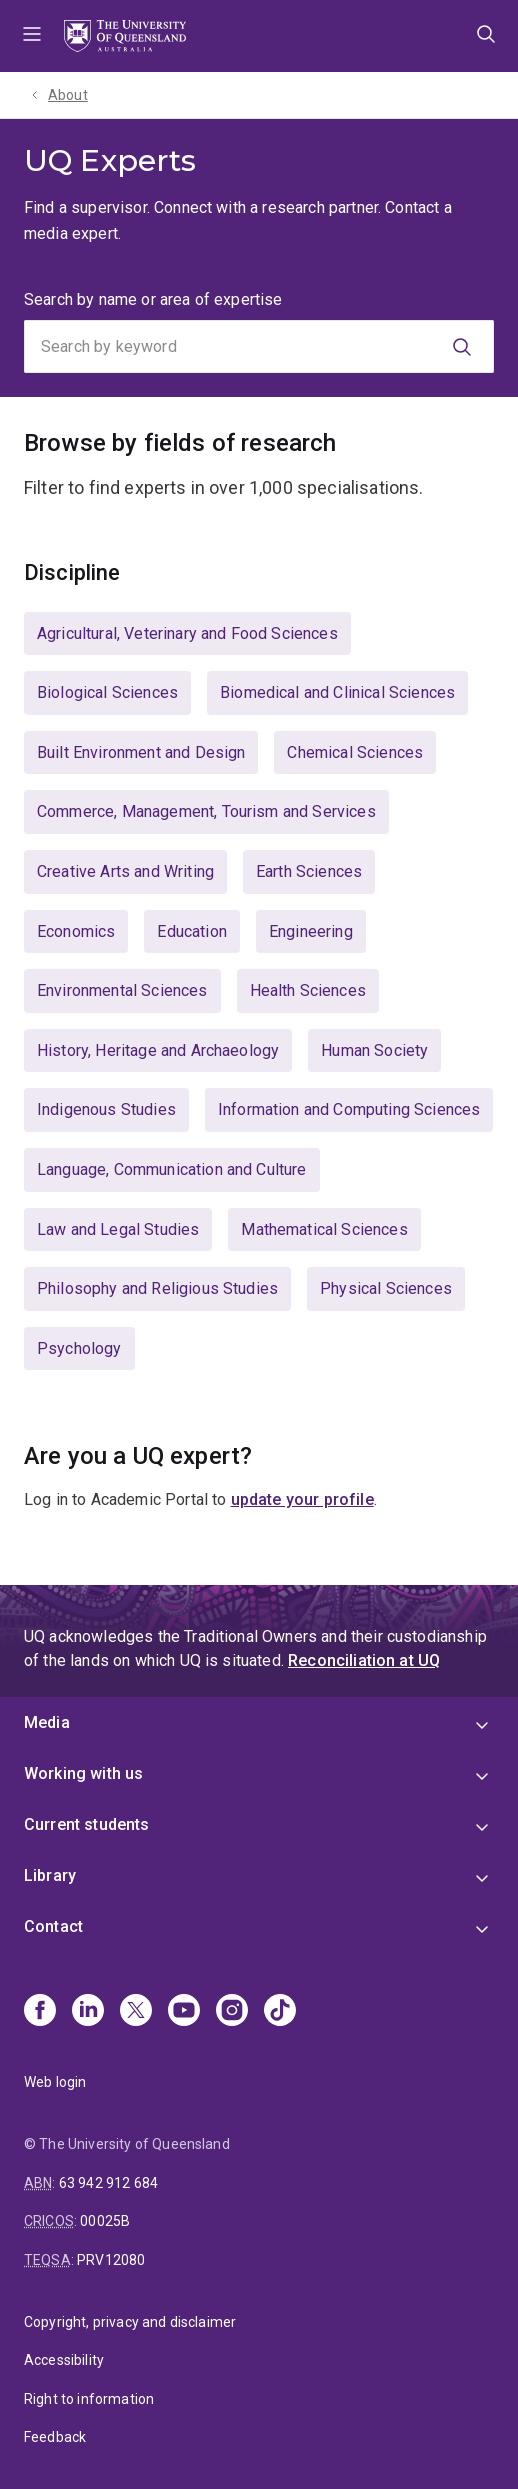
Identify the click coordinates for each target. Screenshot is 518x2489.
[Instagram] (232, 2012)
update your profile (302, 1499)
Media (47, 1722)
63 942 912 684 (108, 2183)
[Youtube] (184, 2012)
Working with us (83, 1773)
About (68, 95)
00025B (105, 2221)
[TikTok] (280, 2012)
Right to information (89, 2399)
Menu (32, 36)
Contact (53, 1926)
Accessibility (64, 2360)
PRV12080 (111, 2260)
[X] (136, 2012)
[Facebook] (40, 2012)
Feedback (55, 2437)
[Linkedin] (88, 2012)
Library (50, 1875)
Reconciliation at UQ (364, 1660)
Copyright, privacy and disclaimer (130, 2322)
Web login (55, 2082)
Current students (87, 1824)
